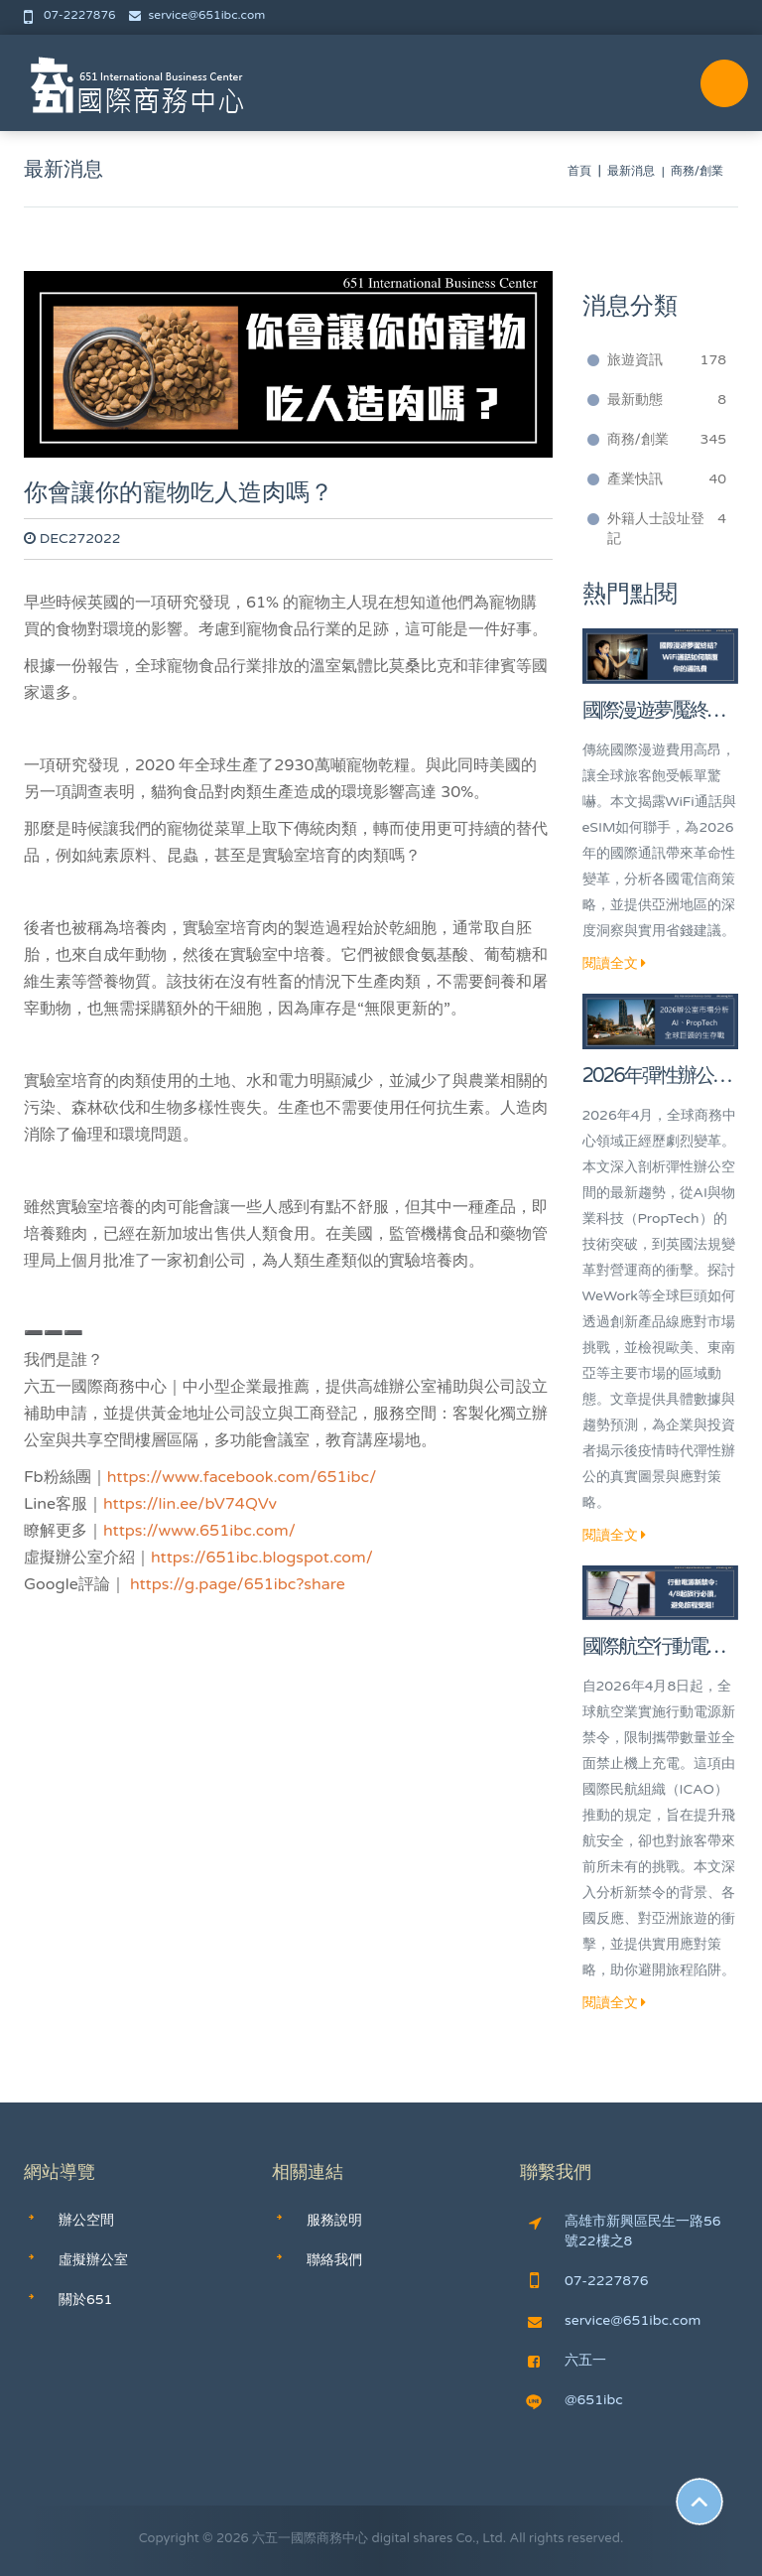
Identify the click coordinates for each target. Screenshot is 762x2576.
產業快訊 (667, 479)
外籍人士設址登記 (667, 528)
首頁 (579, 171)
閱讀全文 (614, 963)
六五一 (567, 2360)
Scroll (699, 2501)
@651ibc (574, 2400)
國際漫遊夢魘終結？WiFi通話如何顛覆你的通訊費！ (653, 712)
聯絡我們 (334, 2259)
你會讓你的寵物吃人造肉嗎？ (178, 492)
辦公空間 (86, 2220)
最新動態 (667, 400)
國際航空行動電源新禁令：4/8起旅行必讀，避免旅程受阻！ (658, 1648)
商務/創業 (667, 440)
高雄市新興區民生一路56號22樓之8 (625, 2231)
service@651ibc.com (197, 15)
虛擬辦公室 (93, 2259)
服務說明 (334, 2220)
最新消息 (631, 171)
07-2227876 (71, 15)
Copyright (169, 2538)
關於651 (85, 2299)
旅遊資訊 (667, 360)
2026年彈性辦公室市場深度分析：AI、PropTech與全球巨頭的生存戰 (656, 1077)
